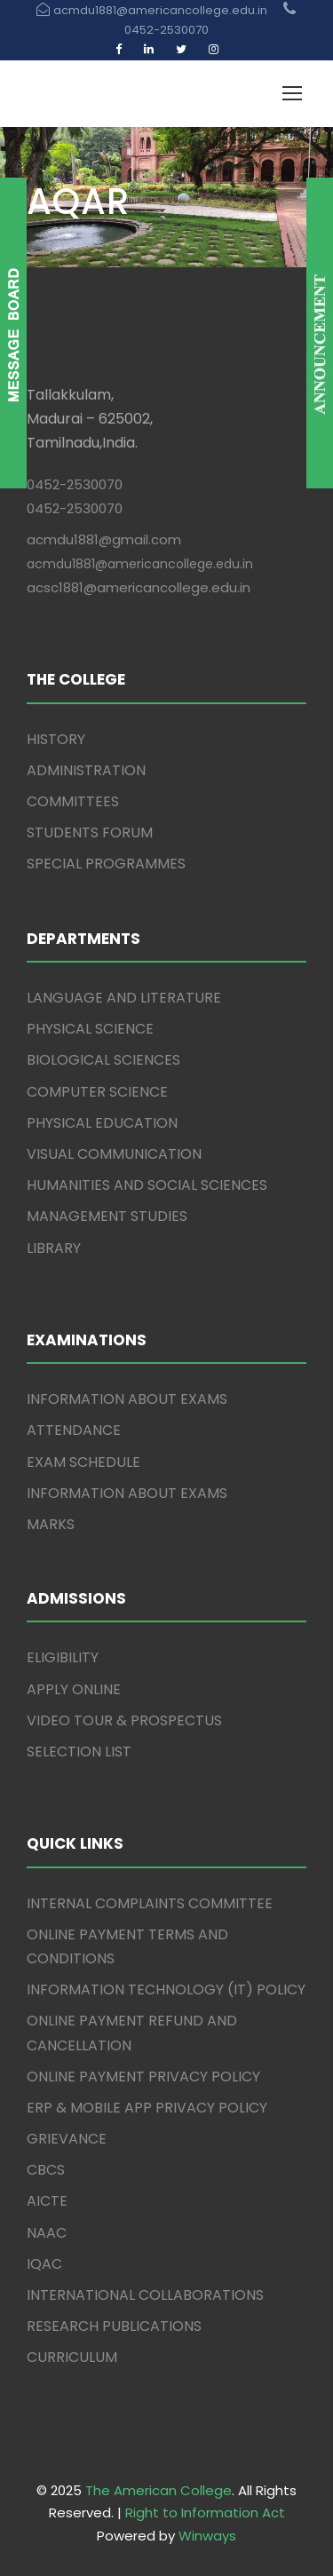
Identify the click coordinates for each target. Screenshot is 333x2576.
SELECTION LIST (79, 1751)
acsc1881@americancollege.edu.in (138, 587)
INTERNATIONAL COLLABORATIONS (145, 2295)
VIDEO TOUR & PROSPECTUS (124, 1720)
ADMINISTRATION (86, 770)
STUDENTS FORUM (90, 832)
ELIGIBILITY (63, 1657)
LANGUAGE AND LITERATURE (124, 997)
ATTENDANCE (74, 1430)
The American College (158, 2490)
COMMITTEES (73, 801)
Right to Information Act (205, 2512)
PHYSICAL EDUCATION (102, 1123)
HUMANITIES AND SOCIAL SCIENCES (147, 1185)
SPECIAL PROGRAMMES (106, 863)
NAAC (47, 2233)
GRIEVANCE (67, 2138)
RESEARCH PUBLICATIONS (114, 2326)
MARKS (51, 1524)
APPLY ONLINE (74, 1689)
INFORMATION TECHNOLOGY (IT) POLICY (166, 1989)
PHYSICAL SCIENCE (90, 1029)
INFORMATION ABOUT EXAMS (127, 1399)
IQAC (44, 2264)
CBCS (46, 2170)
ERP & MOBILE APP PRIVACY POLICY (147, 2107)
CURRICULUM (72, 2357)
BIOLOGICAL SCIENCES (103, 1060)
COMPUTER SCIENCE (97, 1092)
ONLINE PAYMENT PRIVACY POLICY (143, 2076)
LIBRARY (54, 1248)
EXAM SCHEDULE (83, 1462)
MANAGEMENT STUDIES (107, 1216)
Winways (207, 2535)
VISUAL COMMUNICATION (114, 1154)
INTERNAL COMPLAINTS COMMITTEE (150, 1903)
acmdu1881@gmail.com (104, 539)
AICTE (47, 2201)
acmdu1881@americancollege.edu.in (140, 564)
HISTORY (56, 739)
